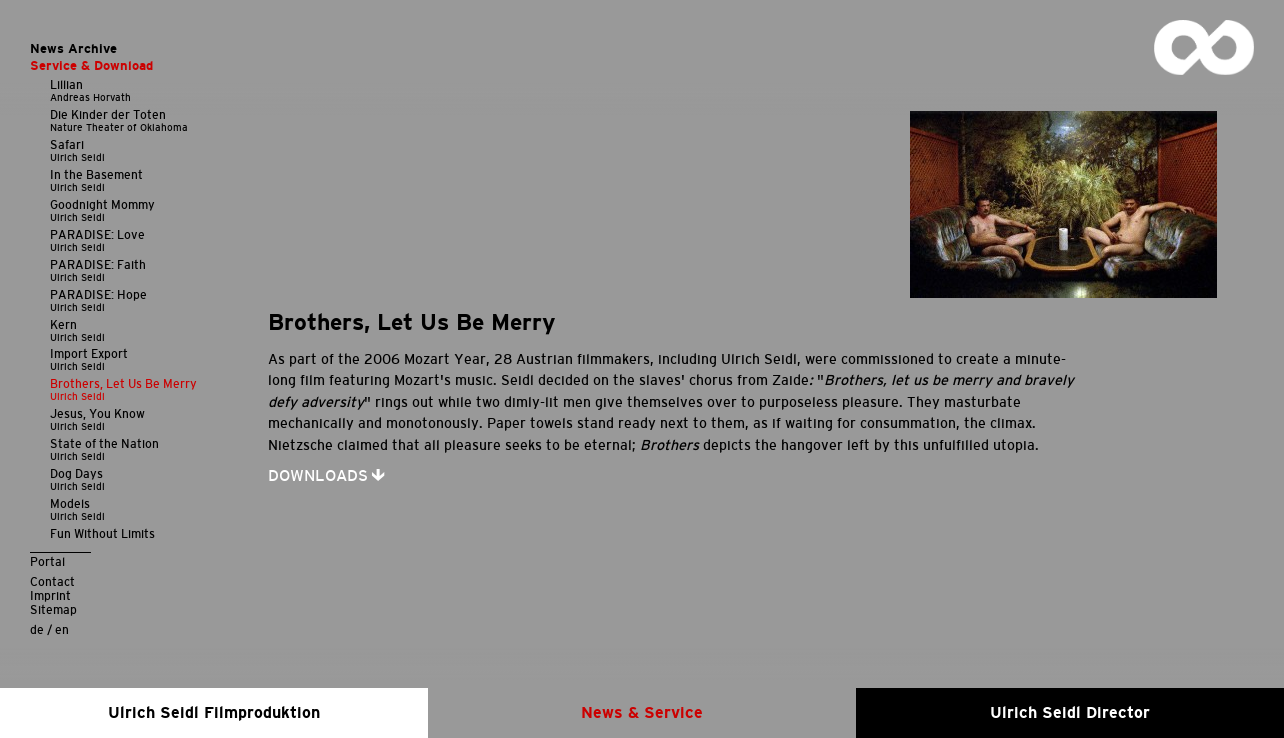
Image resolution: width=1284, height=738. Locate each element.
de (37, 629)
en (62, 629)
